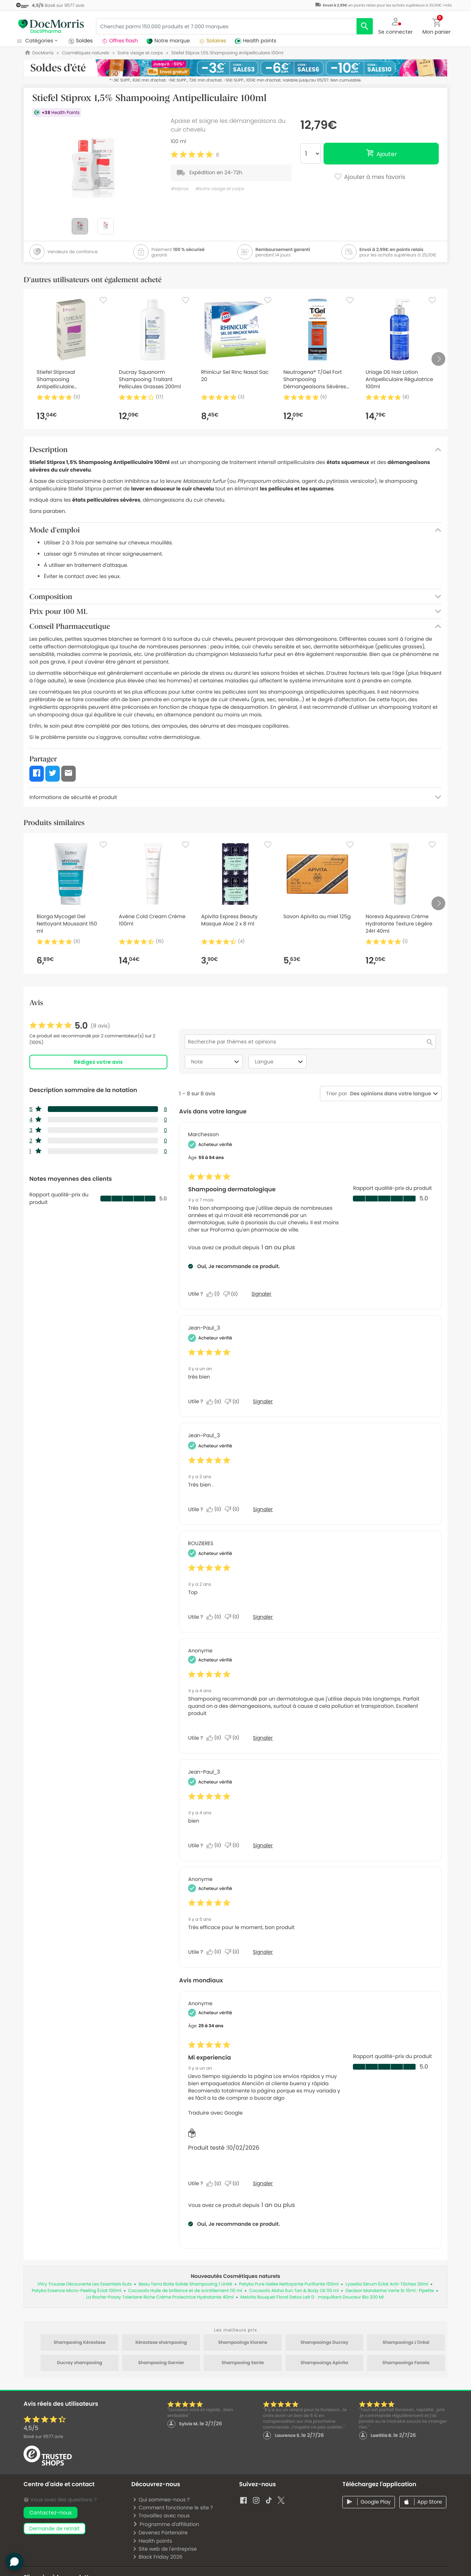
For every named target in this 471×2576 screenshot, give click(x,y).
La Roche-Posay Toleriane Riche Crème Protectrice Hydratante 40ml (160, 2297)
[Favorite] (103, 300)
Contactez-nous (50, 2512)
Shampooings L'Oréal (406, 2343)
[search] (365, 26)
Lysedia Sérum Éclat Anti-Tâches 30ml (386, 2284)
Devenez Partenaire (160, 2532)
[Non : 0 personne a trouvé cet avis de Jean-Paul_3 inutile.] (234, 1401)
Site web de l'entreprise (165, 2548)
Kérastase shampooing (161, 2343)
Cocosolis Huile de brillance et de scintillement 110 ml (185, 2291)
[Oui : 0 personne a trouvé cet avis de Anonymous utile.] (216, 1738)
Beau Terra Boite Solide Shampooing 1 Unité (185, 2284)
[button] (395, 25)
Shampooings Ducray (324, 2343)
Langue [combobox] (280, 1061)
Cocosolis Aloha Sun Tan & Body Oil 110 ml (294, 2291)
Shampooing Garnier (161, 2363)
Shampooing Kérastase (79, 2343)
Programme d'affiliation (166, 2524)
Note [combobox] (216, 1061)
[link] (69, 1026)
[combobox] (389, 1093)
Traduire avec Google (215, 2112)
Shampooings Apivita (324, 2363)
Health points (152, 2540)
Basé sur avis (43, 2437)
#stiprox (179, 189)
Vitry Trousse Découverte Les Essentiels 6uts (84, 2284)
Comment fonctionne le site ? (173, 2507)
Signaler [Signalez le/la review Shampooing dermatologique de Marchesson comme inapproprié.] (261, 1293)
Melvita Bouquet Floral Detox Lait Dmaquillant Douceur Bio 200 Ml (312, 2297)
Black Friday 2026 (157, 2556)
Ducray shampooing (79, 2363)
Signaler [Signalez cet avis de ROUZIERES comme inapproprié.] (263, 1617)
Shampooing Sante (243, 2363)
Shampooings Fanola (406, 2363)
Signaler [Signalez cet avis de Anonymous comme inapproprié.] (263, 1737)
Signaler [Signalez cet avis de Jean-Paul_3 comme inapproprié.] (263, 1401)
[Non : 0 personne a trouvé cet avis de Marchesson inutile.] (232, 1294)
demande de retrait (54, 2528)
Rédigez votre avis (98, 1062)
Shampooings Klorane (242, 2343)
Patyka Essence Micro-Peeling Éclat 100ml (76, 2291)
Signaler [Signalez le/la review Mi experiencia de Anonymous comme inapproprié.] (263, 2183)
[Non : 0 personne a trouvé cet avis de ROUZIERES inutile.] (234, 1617)
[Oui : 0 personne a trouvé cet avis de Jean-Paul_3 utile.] (216, 1401)
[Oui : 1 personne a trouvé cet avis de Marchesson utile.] (215, 1294)
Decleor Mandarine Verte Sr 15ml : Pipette (390, 2291)
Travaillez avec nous (161, 2515)
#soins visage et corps (219, 189)
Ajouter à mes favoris (369, 177)
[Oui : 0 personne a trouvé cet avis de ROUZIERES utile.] (216, 1617)
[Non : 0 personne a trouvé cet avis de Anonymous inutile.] (234, 1738)
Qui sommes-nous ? (161, 2499)
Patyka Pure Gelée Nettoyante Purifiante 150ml (289, 2284)
